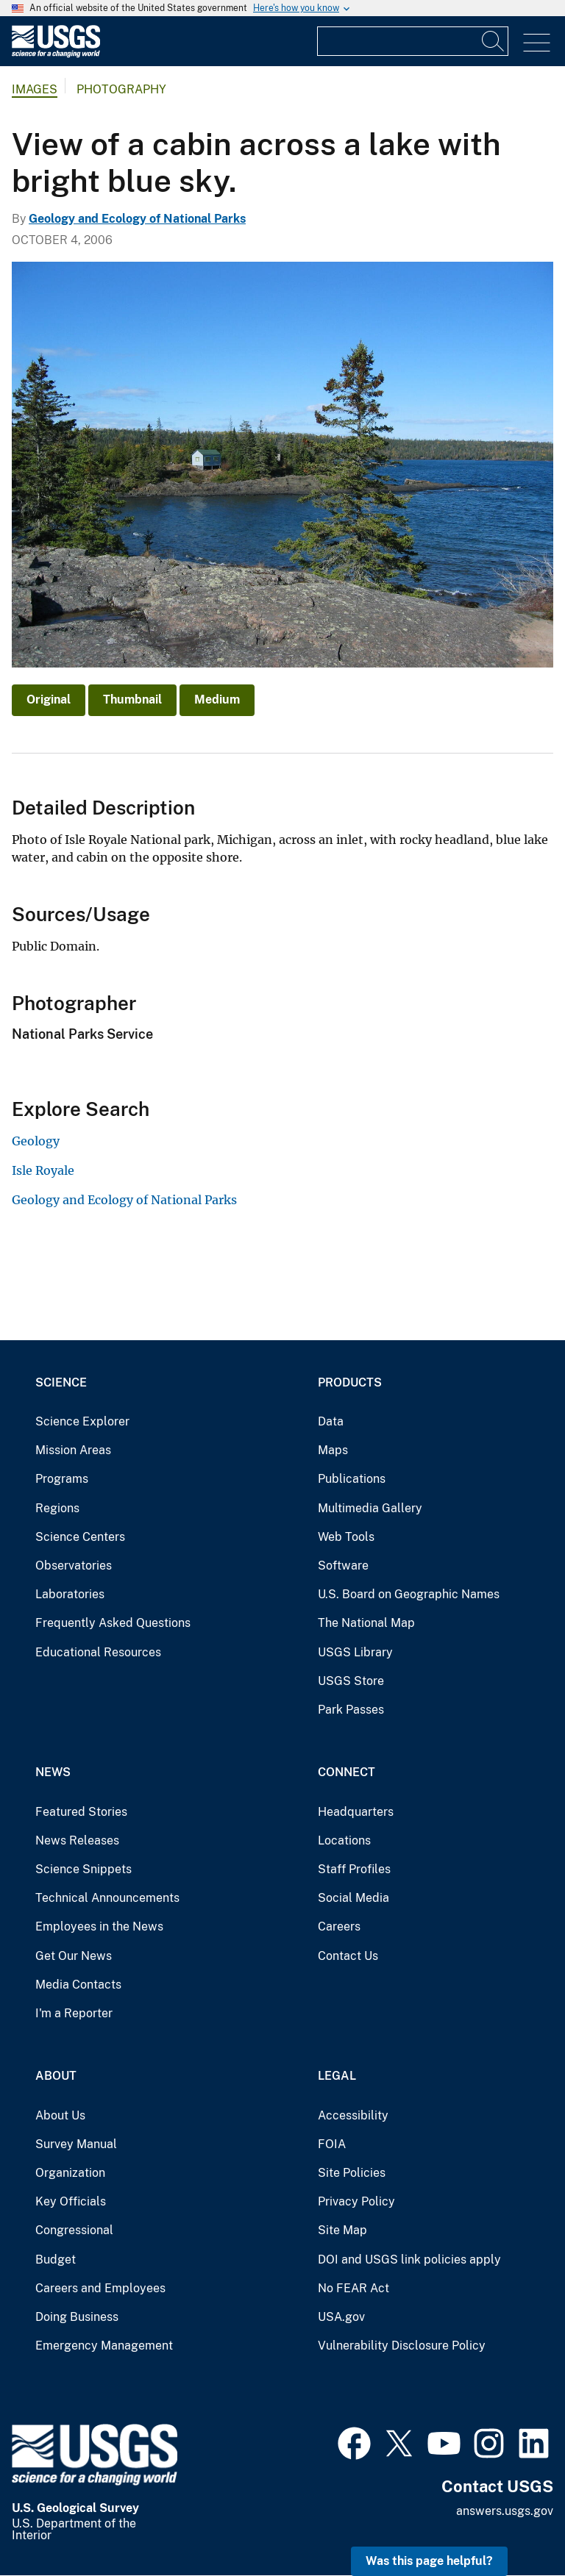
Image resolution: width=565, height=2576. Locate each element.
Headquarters (356, 1812)
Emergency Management (104, 2346)
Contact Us (348, 1956)
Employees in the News (99, 1926)
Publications (351, 1479)
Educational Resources (98, 1652)
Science (61, 1382)
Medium (217, 699)
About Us (60, 2115)
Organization (70, 2173)
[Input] (412, 41)
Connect (346, 1772)
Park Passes (351, 1710)
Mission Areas (73, 1450)
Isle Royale (43, 1170)
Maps (333, 1450)
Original (48, 699)
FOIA (332, 2144)
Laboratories (69, 1594)
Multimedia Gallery (370, 1508)
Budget (55, 2259)
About (56, 2076)
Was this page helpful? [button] (429, 2561)
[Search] (493, 41)
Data (331, 1421)
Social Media (353, 1898)
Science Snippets (83, 1869)
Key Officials (70, 2201)
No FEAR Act (353, 2288)
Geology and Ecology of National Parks (137, 219)
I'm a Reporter (74, 2013)
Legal (337, 2076)
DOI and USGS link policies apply (409, 2259)
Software (343, 1566)
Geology (36, 1141)
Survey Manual (76, 2144)
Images (34, 89)
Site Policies (351, 2173)
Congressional (74, 2230)
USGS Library (355, 1652)
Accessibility (353, 2115)
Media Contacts (78, 1985)
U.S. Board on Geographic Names (409, 1594)
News (53, 1772)
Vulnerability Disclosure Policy (402, 2346)
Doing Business (76, 2317)
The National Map (366, 1623)
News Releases (77, 1840)
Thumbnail (132, 699)
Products (350, 1382)
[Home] (56, 54)
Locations (344, 1840)
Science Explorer (82, 1421)
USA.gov (341, 2317)
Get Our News (73, 1956)
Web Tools (346, 1537)
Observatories (73, 1566)
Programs (61, 1479)
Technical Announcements (107, 1898)
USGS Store (351, 1681)
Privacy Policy (356, 2201)
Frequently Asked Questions (113, 1623)
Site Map (342, 2230)
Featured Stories (81, 1812)
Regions (57, 1508)
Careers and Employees (100, 2288)
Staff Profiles (354, 1869)
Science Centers (80, 1537)
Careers (339, 1926)
